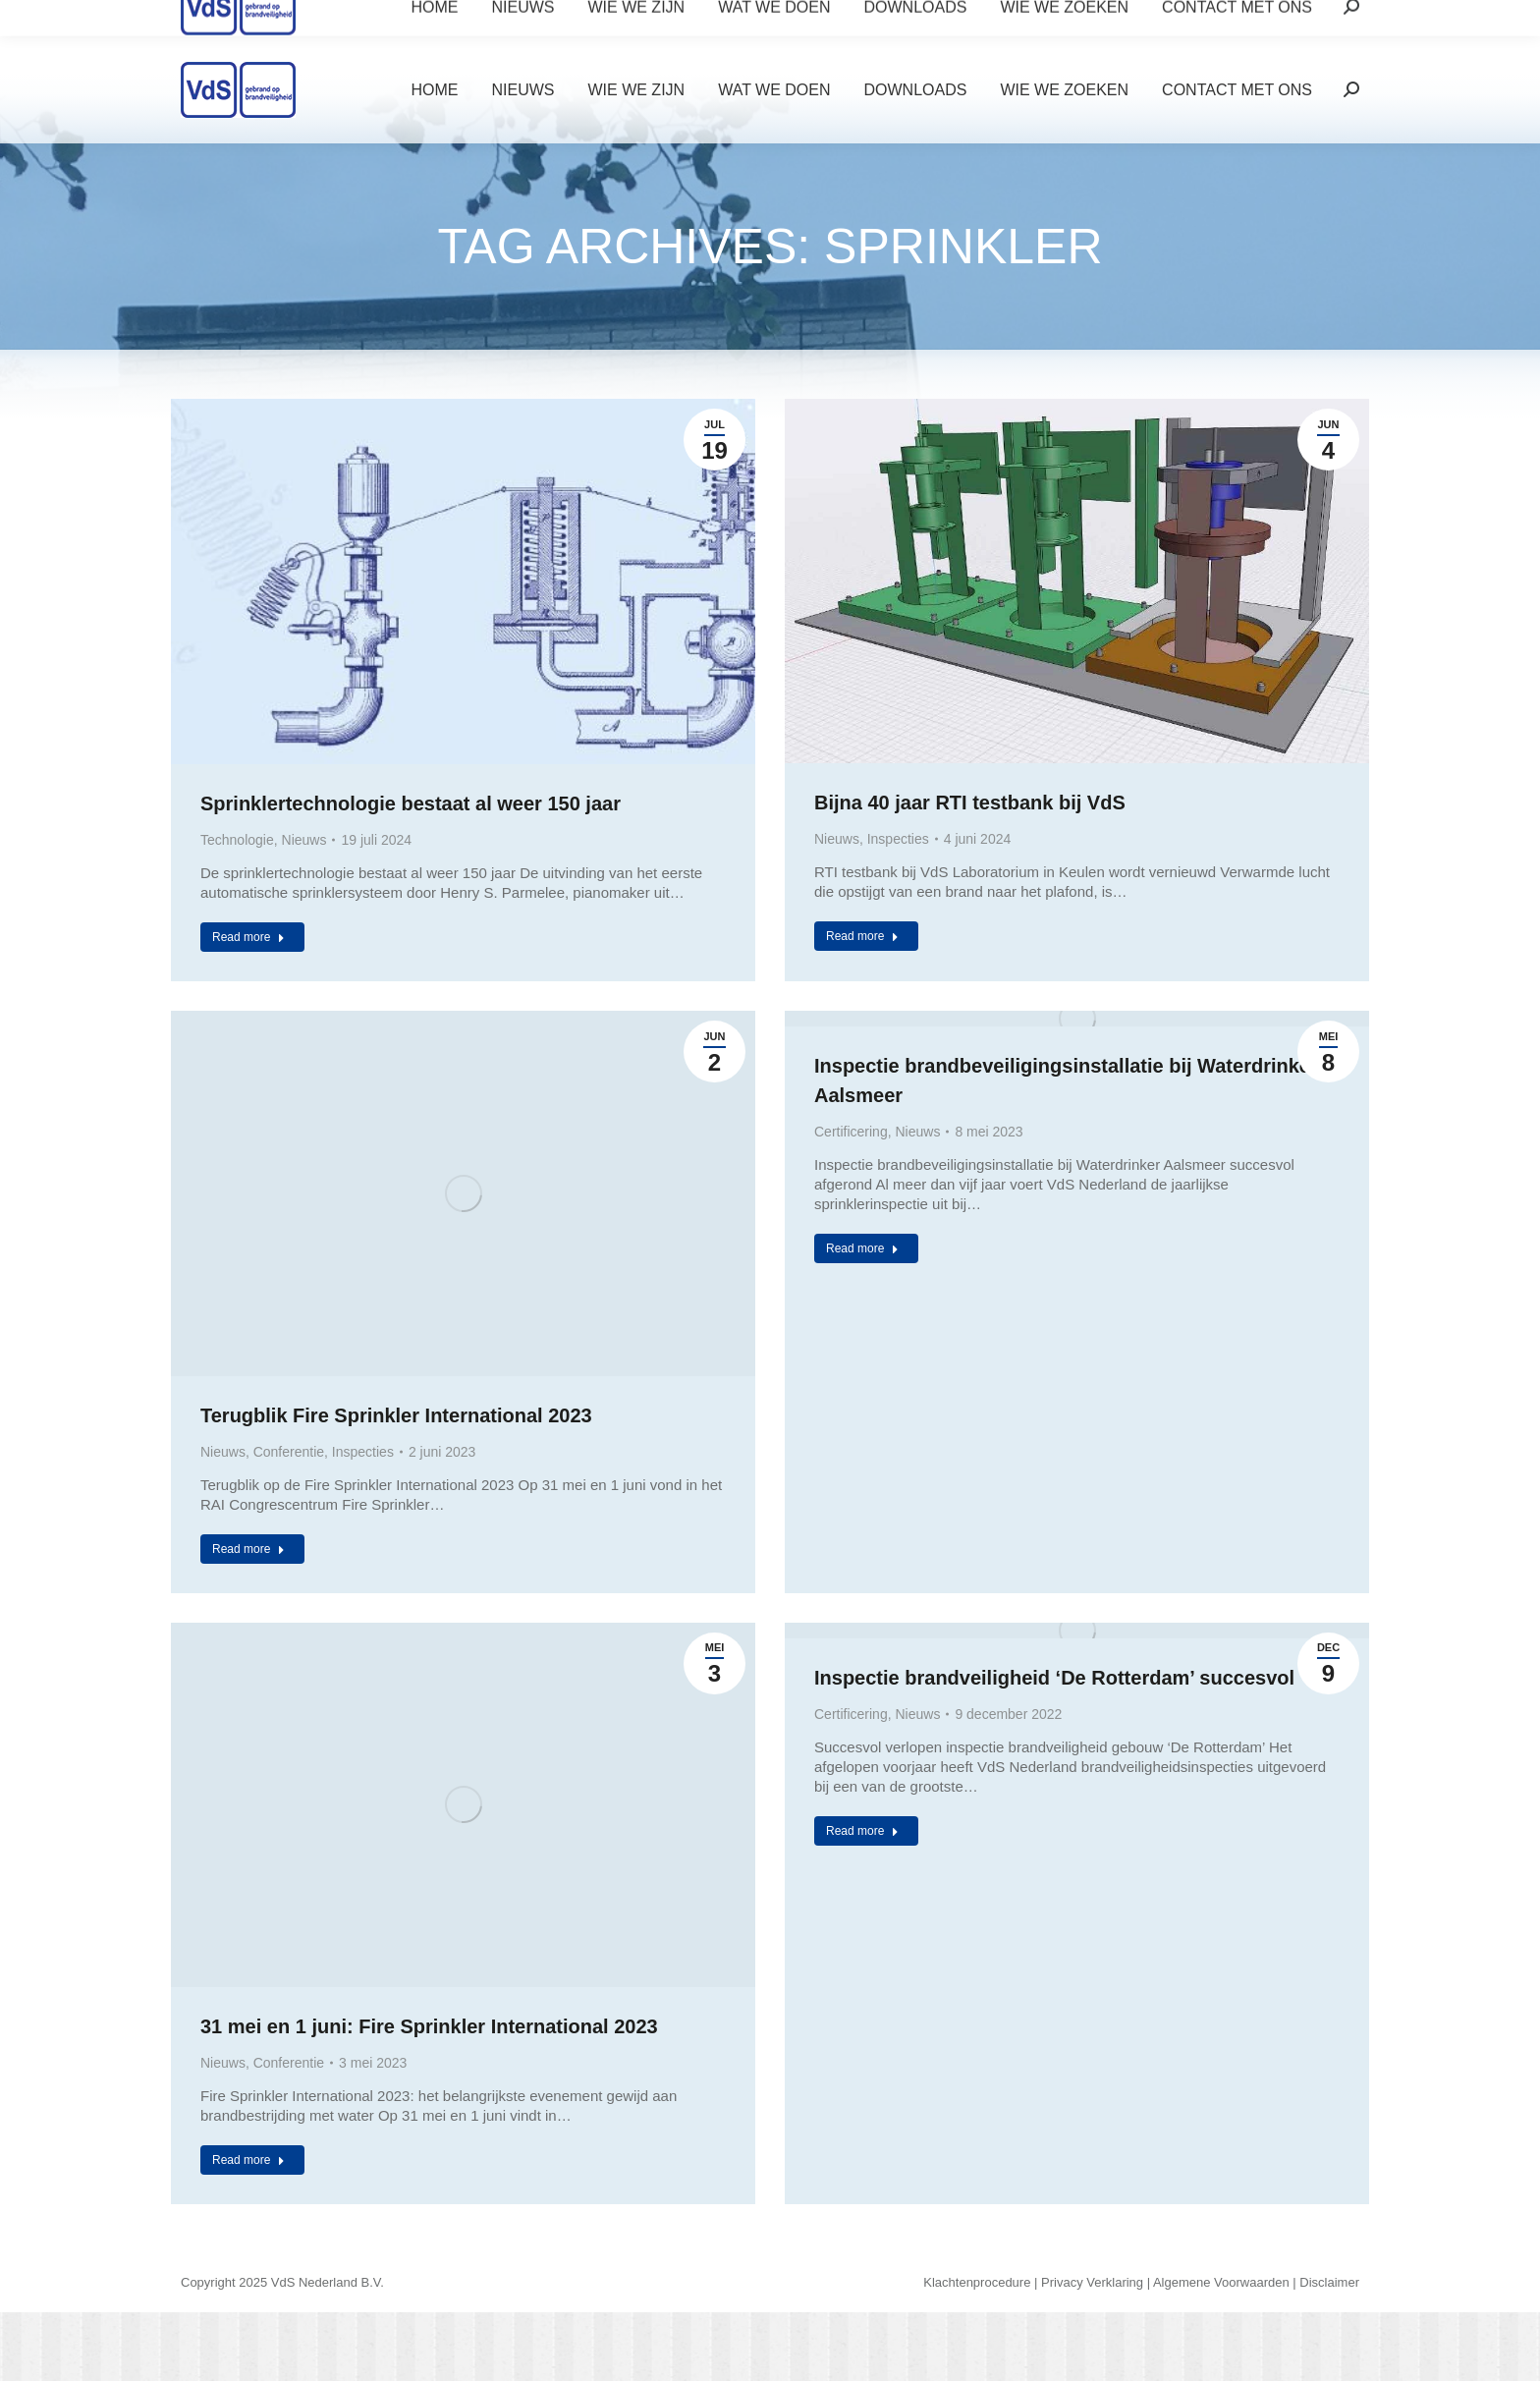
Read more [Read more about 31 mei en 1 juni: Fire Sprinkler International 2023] (248, 2160)
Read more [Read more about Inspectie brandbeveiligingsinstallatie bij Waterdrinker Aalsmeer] (862, 1248)
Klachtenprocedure (976, 2282)
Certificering (851, 1131)
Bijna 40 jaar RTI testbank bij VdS (970, 802)
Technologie (237, 840)
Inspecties (898, 839)
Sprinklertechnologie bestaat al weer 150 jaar (410, 803)
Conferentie (288, 1452)
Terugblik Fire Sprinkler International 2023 (396, 1415)
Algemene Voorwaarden (1221, 2282)
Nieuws (304, 840)
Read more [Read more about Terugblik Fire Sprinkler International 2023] (248, 1549)
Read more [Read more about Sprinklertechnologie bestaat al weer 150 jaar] (248, 937)
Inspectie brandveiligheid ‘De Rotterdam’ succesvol (1054, 1678)
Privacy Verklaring (1092, 2282)
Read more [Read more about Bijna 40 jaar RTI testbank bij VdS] (862, 936)
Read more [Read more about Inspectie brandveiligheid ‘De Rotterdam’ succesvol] (862, 1831)
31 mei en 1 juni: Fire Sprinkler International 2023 (429, 2026)
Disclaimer (1329, 2282)
